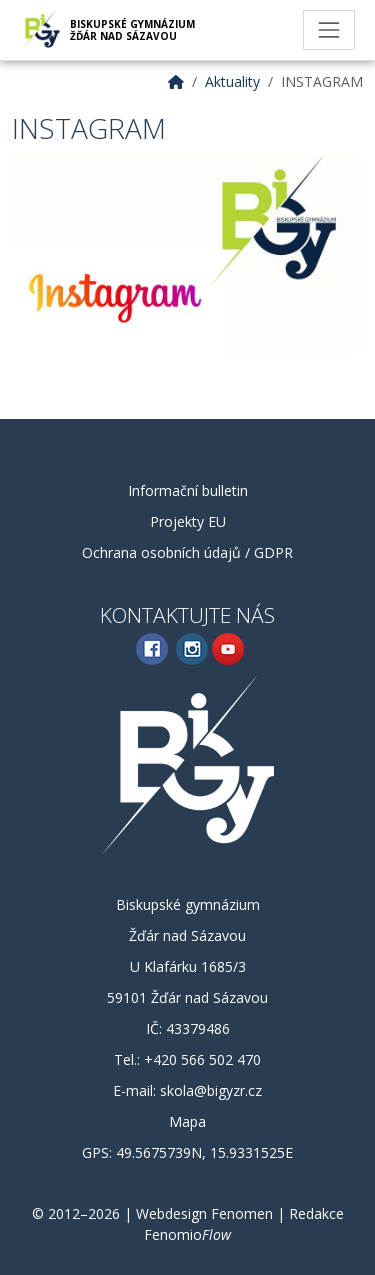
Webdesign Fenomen (204, 1213)
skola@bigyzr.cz (211, 1090)
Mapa (187, 1121)
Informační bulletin (188, 490)
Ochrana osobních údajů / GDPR (187, 552)
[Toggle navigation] (329, 30)
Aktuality (232, 81)
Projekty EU (188, 521)
